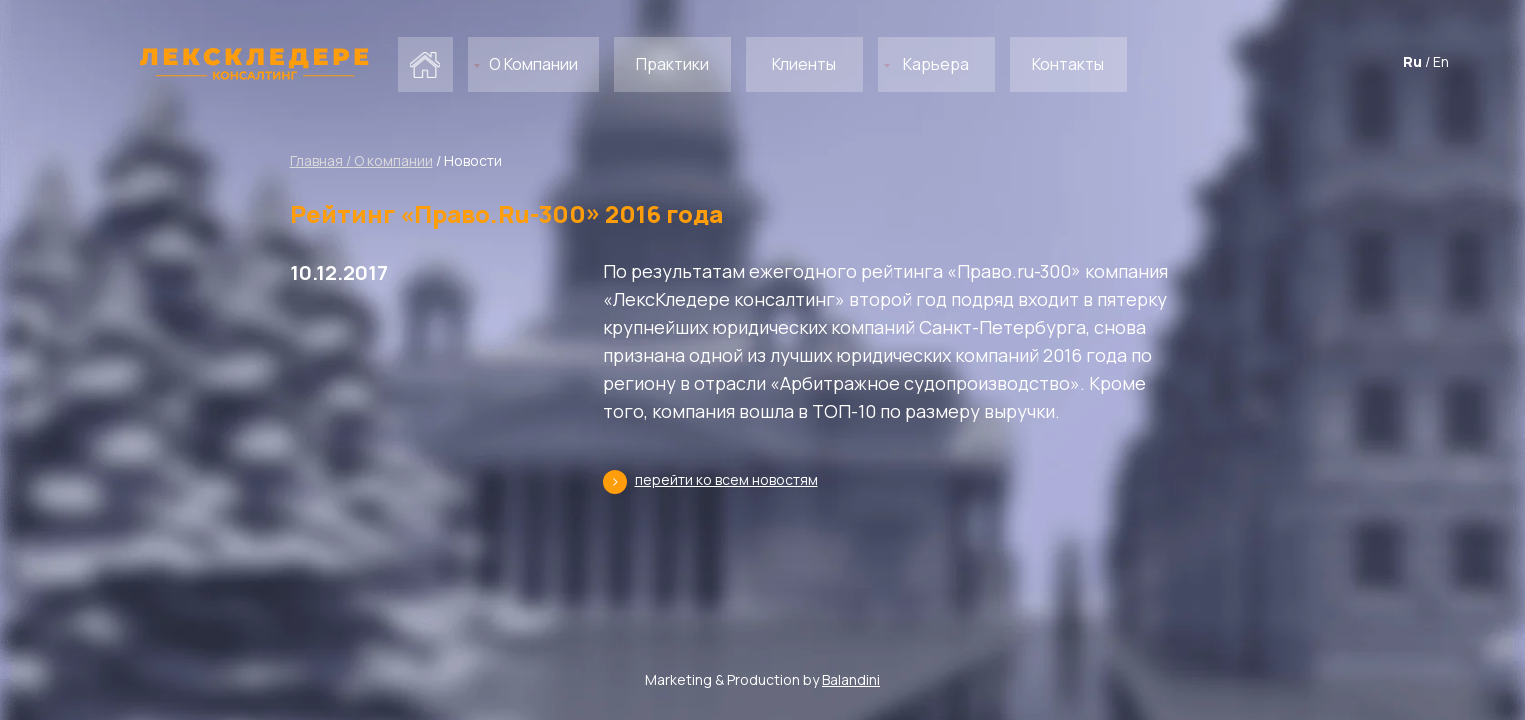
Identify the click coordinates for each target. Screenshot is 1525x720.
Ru (1412, 61)
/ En (1437, 61)
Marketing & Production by (762, 679)
